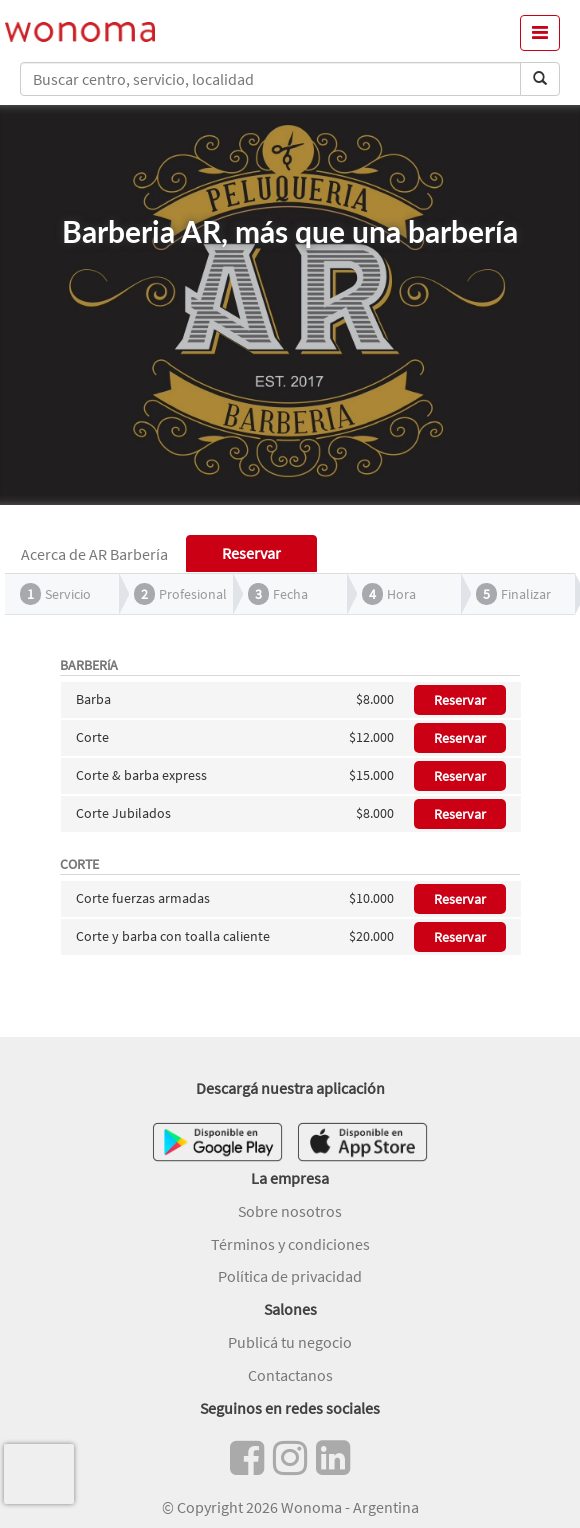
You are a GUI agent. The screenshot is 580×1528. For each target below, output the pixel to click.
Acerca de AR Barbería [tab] (94, 554)
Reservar (460, 700)
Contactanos (290, 1375)
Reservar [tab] (251, 553)
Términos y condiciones (290, 1244)
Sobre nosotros (290, 1211)
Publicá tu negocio (290, 1342)
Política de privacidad (290, 1276)
